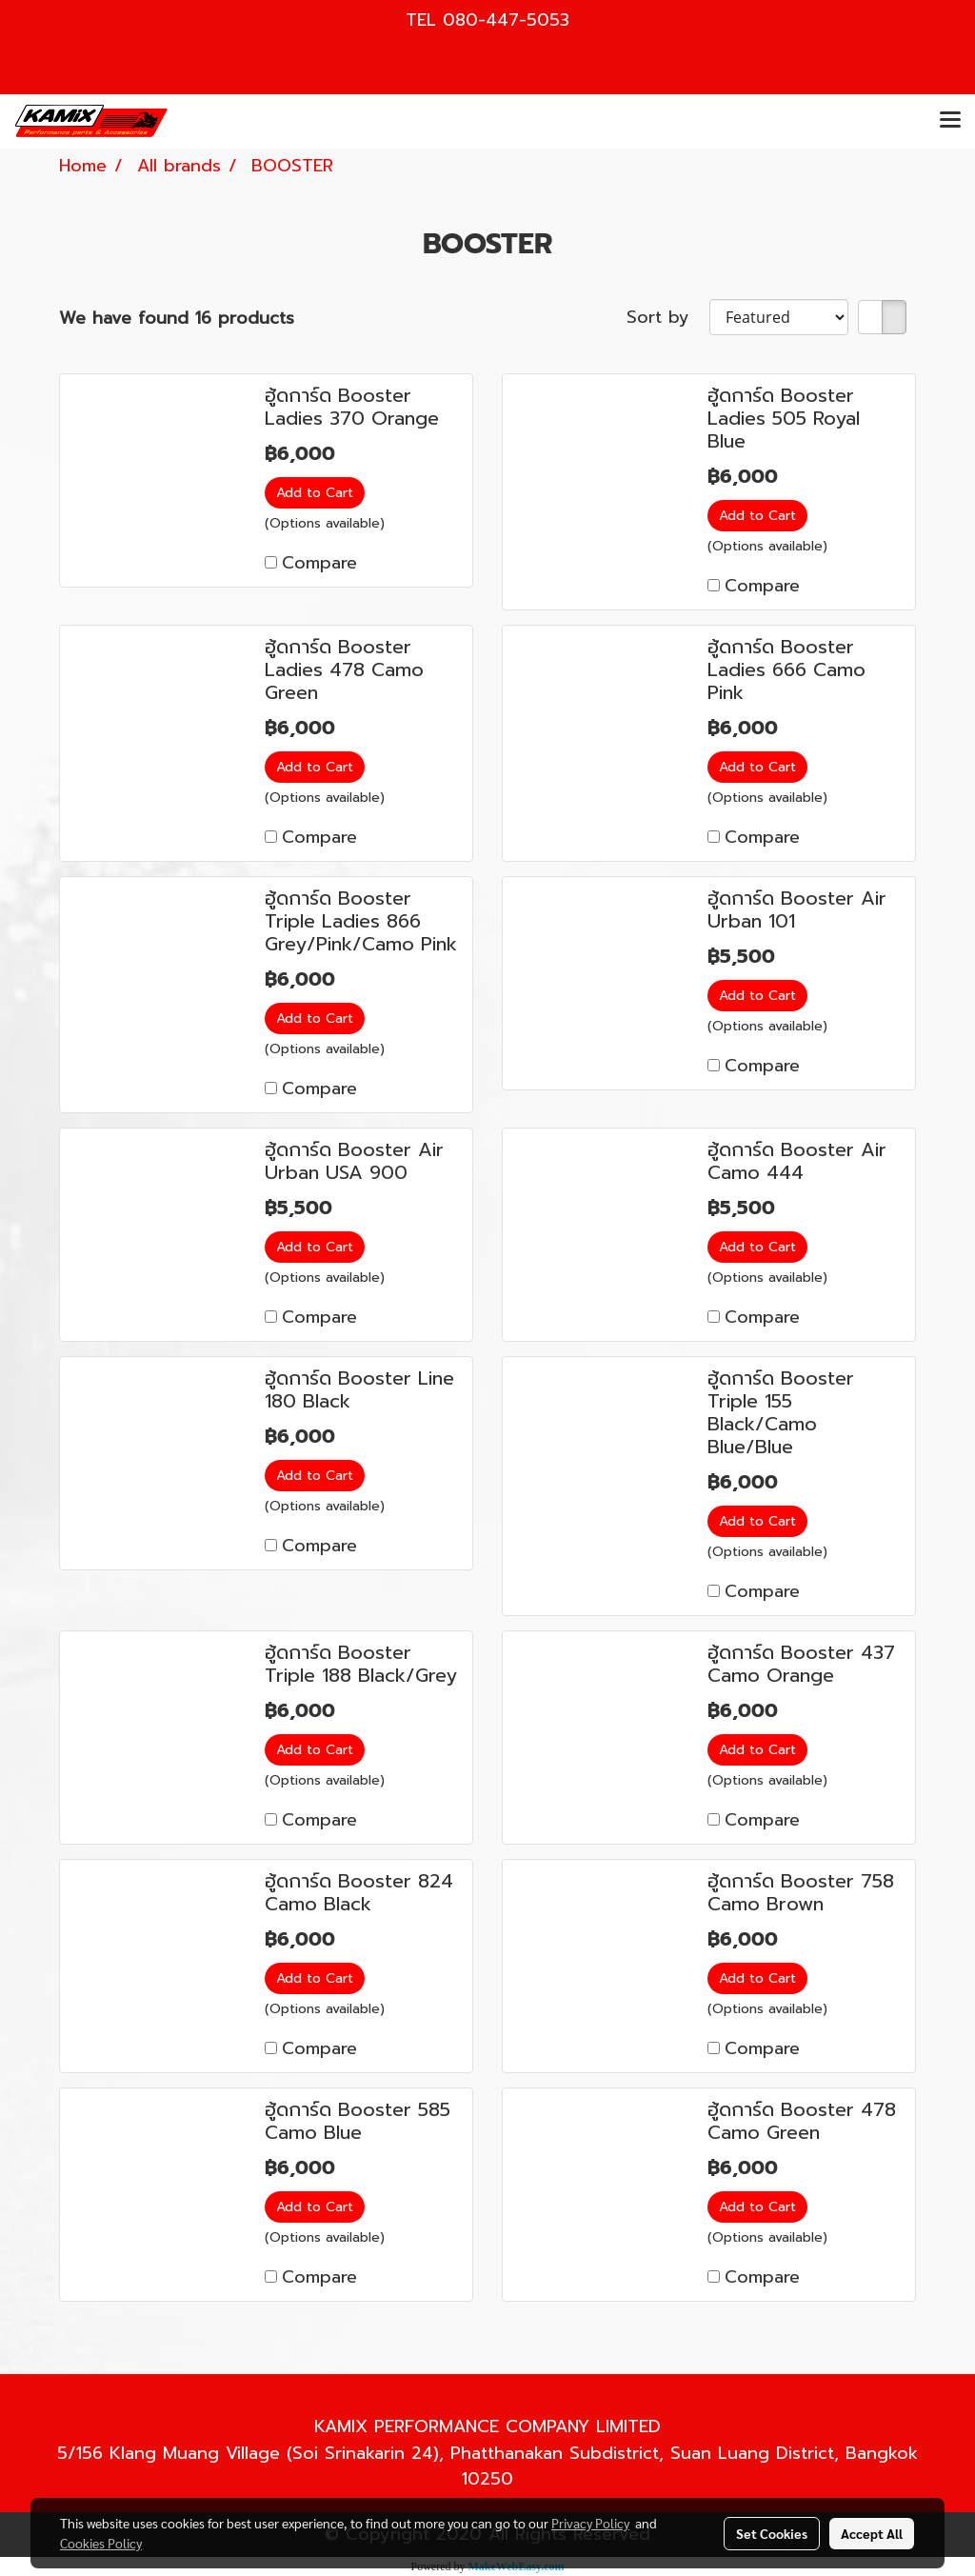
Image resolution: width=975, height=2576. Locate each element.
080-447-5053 (506, 20)
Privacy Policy (590, 2522)
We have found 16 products (176, 318)
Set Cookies (771, 2533)
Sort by (668, 317)
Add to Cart (314, 493)
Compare (319, 562)
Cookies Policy (101, 2542)
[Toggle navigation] (950, 121)
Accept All (872, 2533)
